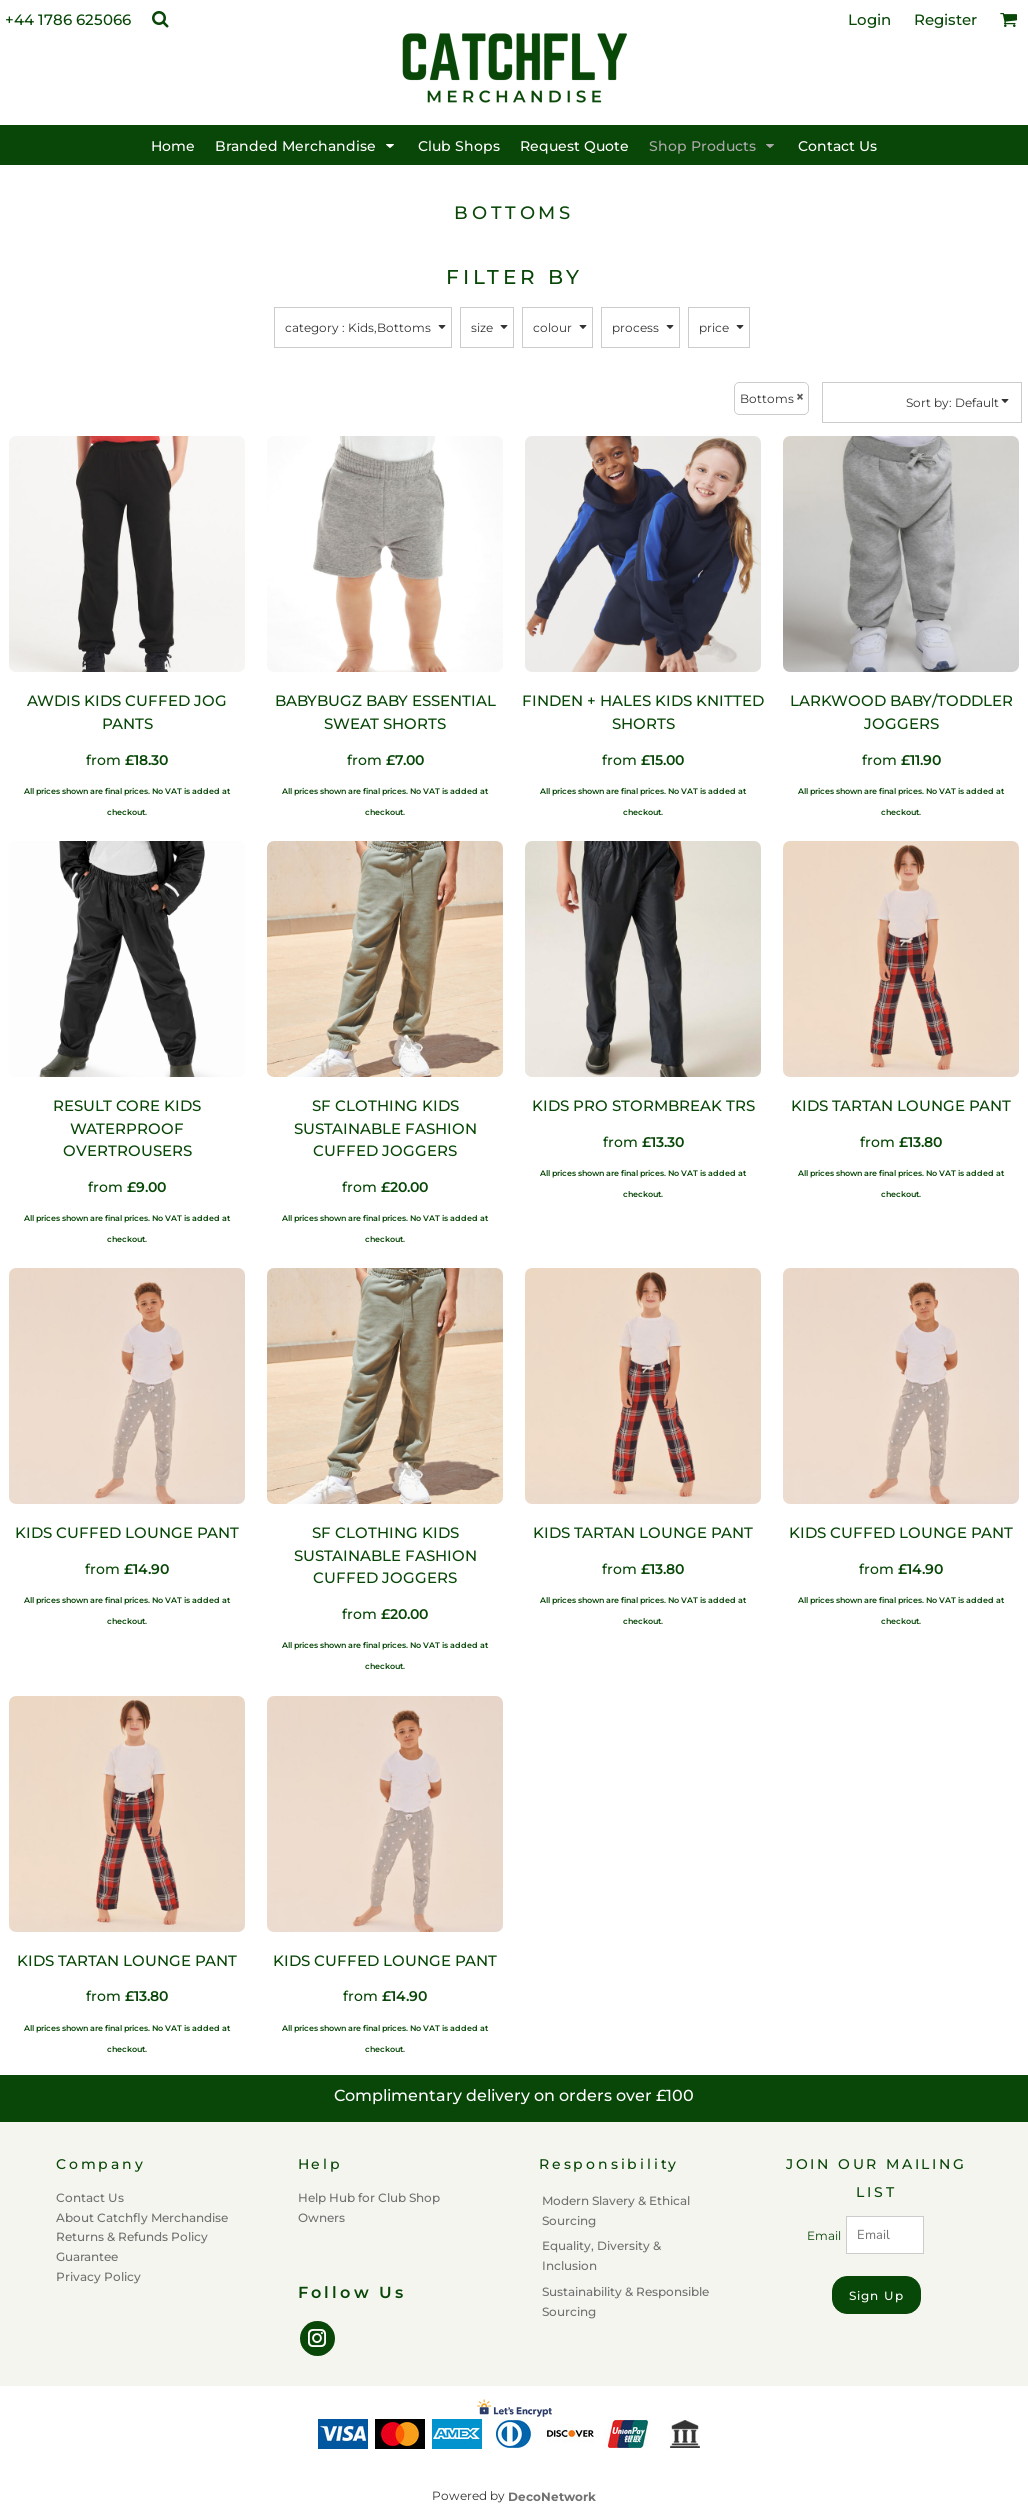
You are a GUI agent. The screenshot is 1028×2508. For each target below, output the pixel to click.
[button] (160, 19)
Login (869, 19)
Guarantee (87, 2256)
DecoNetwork (552, 2496)
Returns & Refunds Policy (132, 2236)
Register (945, 19)
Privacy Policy (98, 2276)
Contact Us (90, 2197)
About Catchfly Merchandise (142, 2217)
